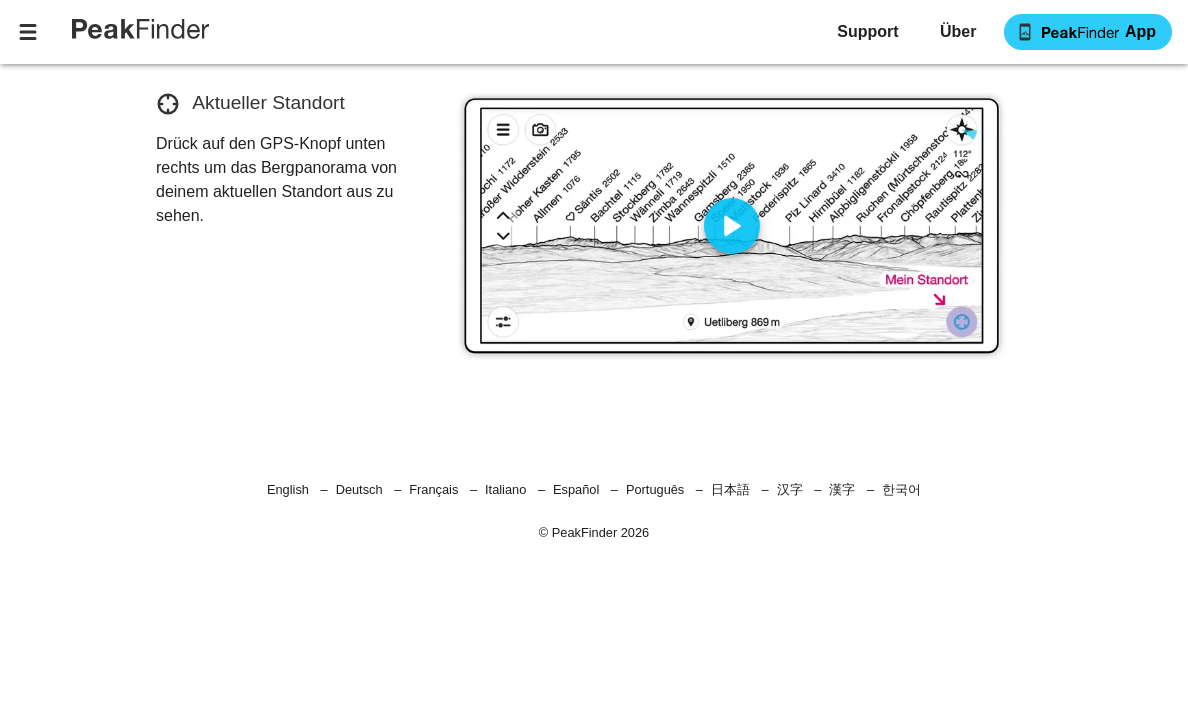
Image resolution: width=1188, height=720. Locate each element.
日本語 (730, 489)
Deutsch (359, 489)
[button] (958, 32)
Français (433, 489)
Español (576, 489)
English (288, 489)
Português (655, 489)
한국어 (901, 489)
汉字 (790, 489)
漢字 (842, 489)
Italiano (505, 489)
